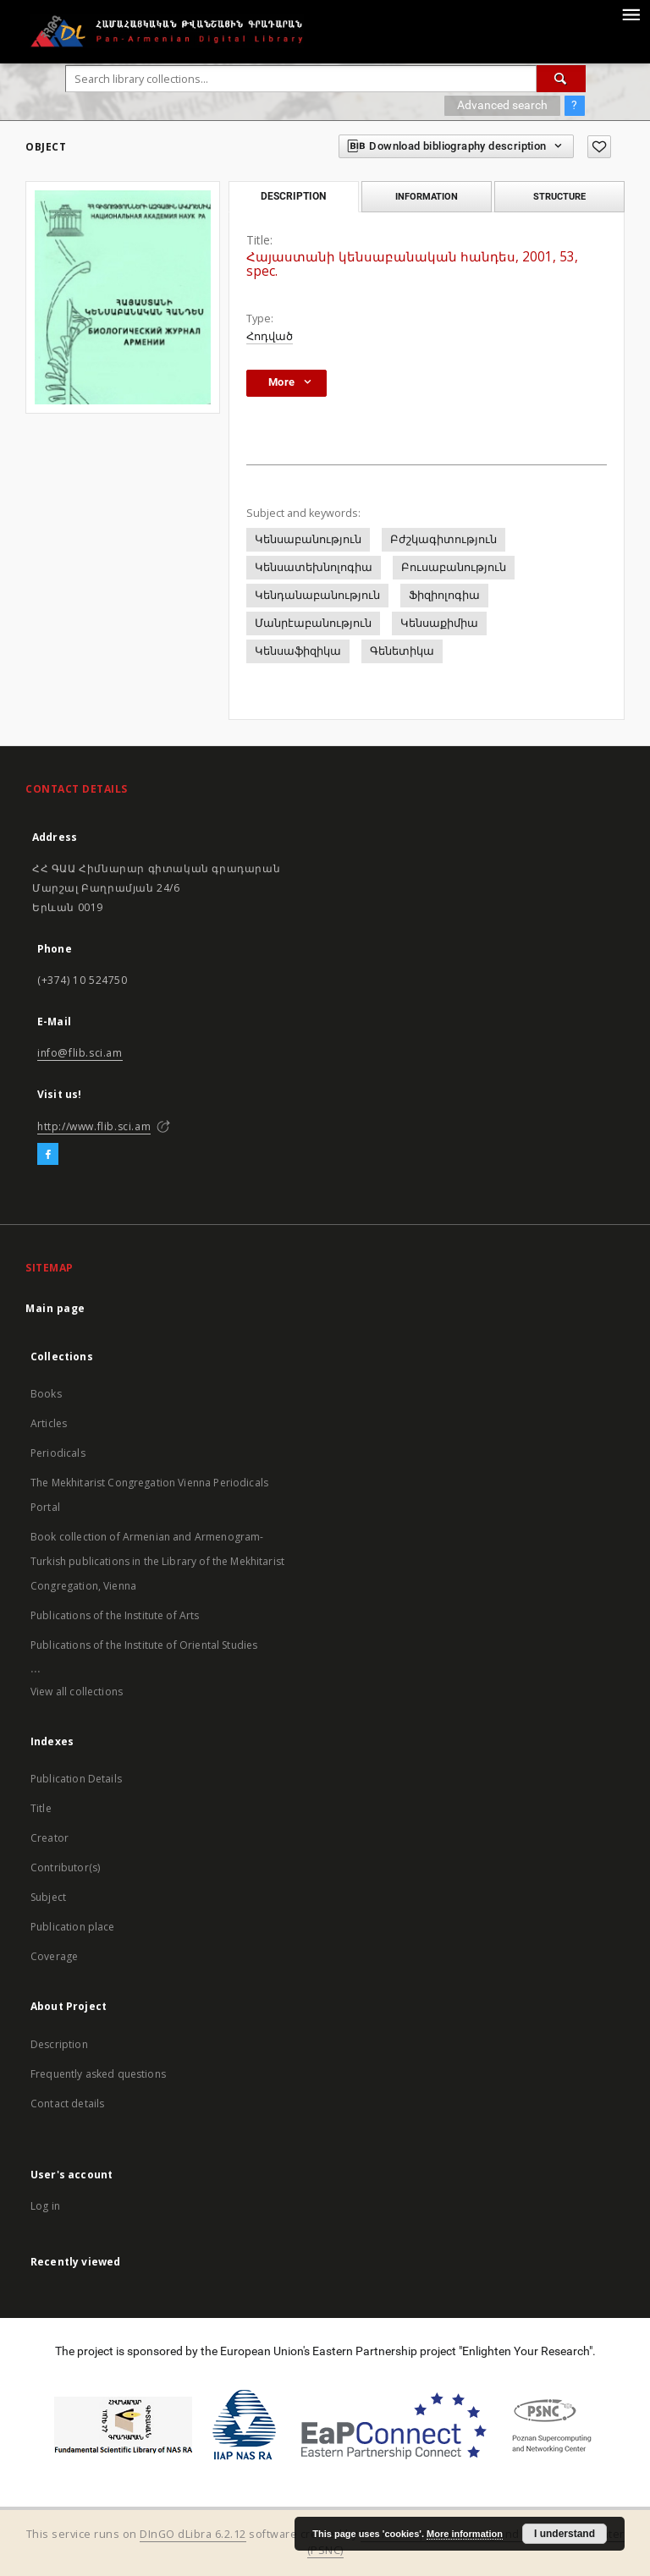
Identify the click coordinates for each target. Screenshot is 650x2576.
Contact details (67, 2103)
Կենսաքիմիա (439, 623)
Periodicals (57, 1453)
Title (41, 1808)
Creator (49, 1838)
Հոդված (269, 336)
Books (46, 1394)
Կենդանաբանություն (317, 595)
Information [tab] (426, 196)
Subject (48, 1897)
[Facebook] (47, 1154)
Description (59, 2044)
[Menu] (630, 13)
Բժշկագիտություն (443, 539)
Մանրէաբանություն (313, 623)
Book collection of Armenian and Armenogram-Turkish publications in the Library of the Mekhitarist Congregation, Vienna (157, 1561)
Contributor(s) (65, 1867)
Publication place (72, 1927)
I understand (564, 2534)
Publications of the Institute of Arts (115, 1615)
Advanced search (502, 105)
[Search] (561, 78)
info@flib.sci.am (80, 1053)
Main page (55, 1308)
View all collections (76, 1691)
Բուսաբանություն (453, 567)
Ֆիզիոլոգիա (444, 595)
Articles (48, 1423)
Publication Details (76, 1778)
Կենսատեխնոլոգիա (313, 567)
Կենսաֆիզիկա (298, 651)
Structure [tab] (559, 196)
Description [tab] (293, 196)
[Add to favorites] (599, 146)
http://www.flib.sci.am (94, 1126)
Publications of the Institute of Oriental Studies (143, 1645)
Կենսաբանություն (308, 539)
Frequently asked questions (98, 2074)
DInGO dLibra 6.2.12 (193, 2534)
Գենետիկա (402, 651)
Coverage (54, 1956)
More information (465, 2534)
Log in (45, 2206)
